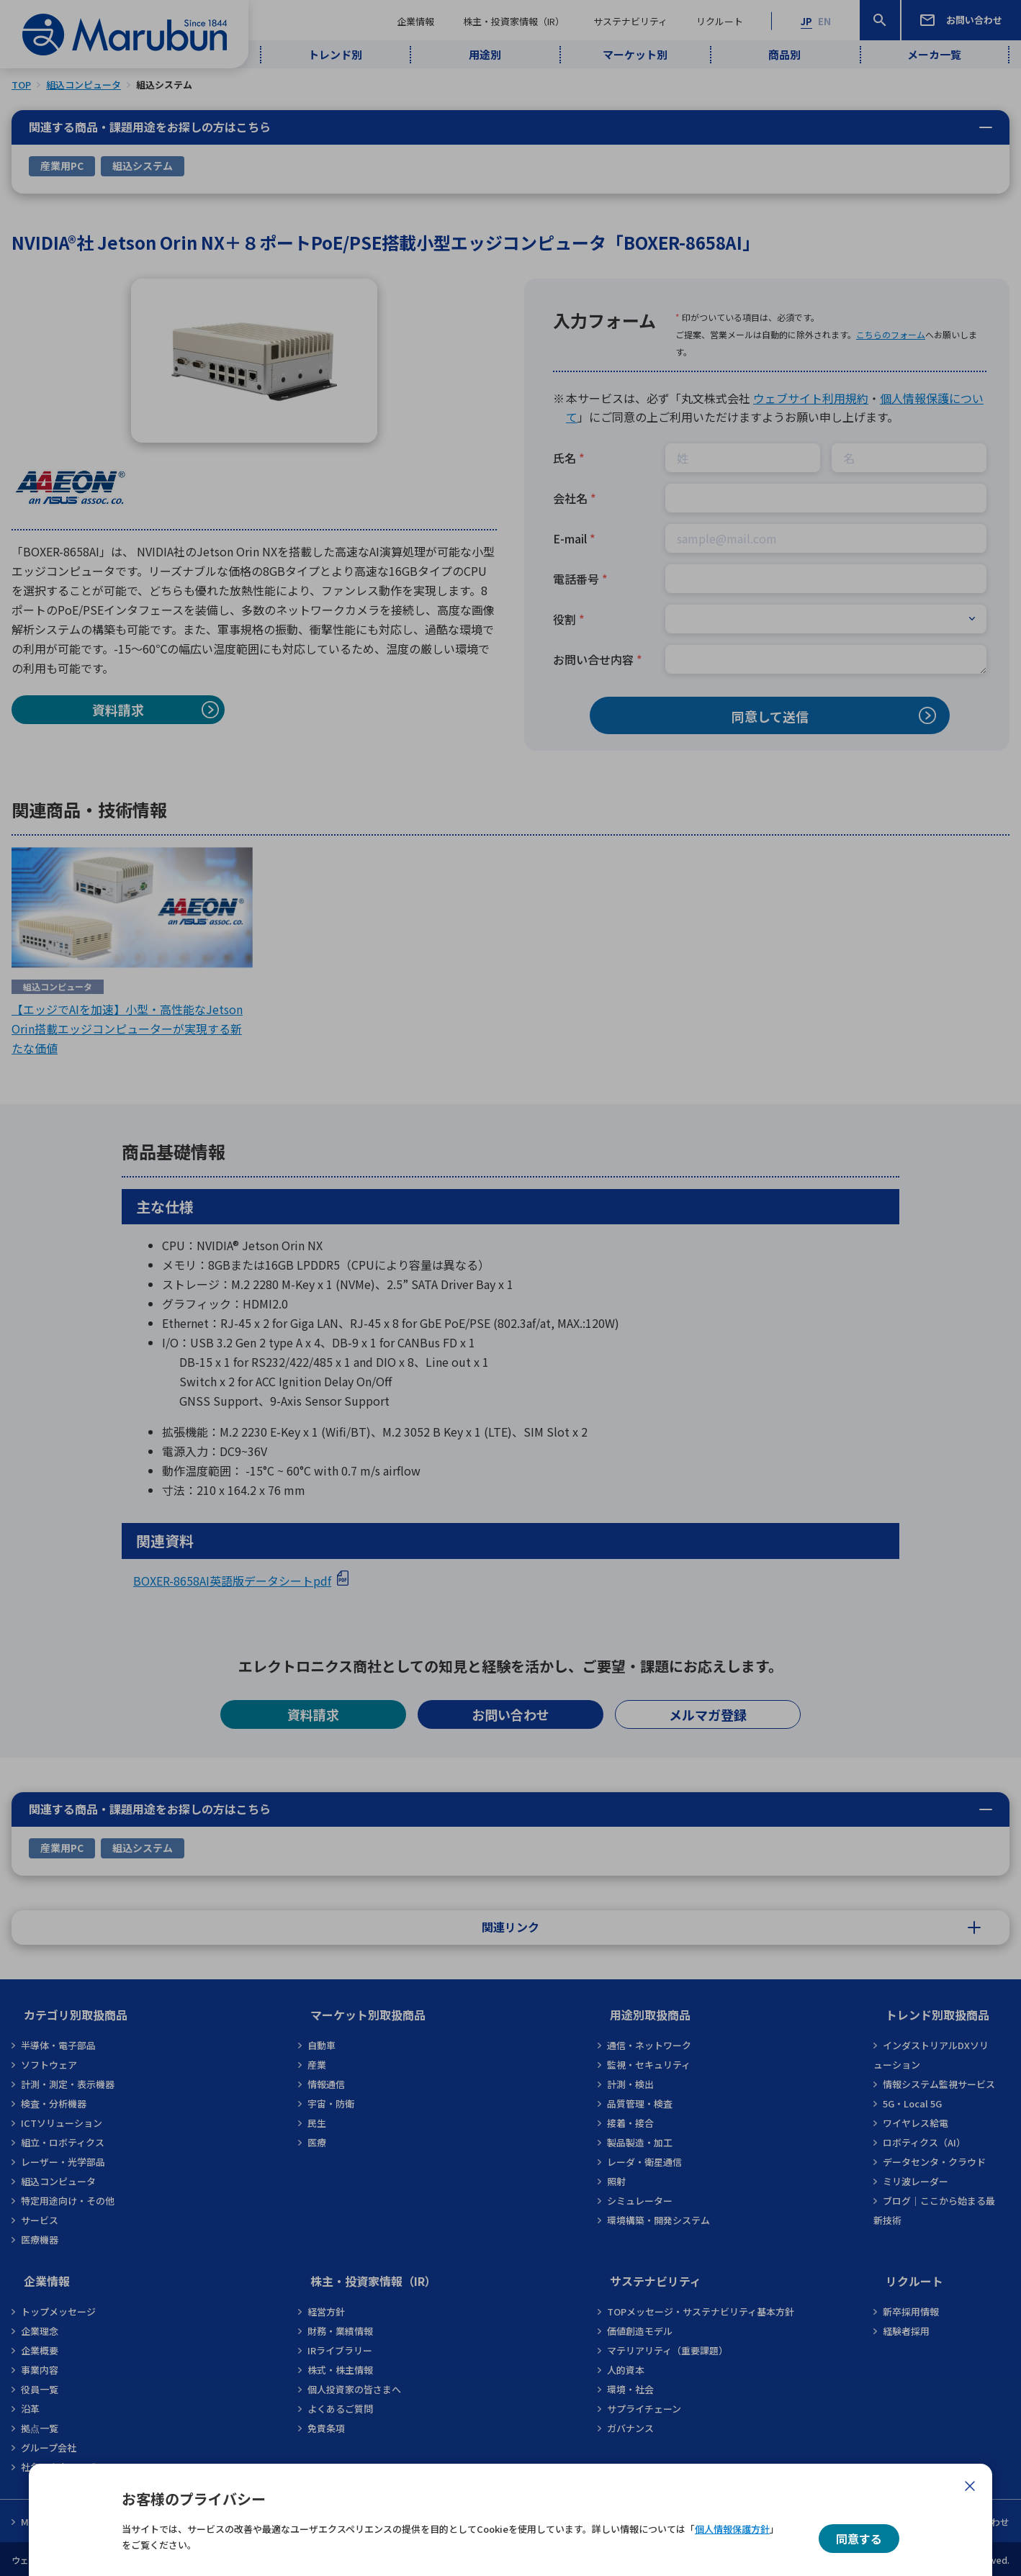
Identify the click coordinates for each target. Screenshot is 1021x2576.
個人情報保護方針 (732, 2529)
